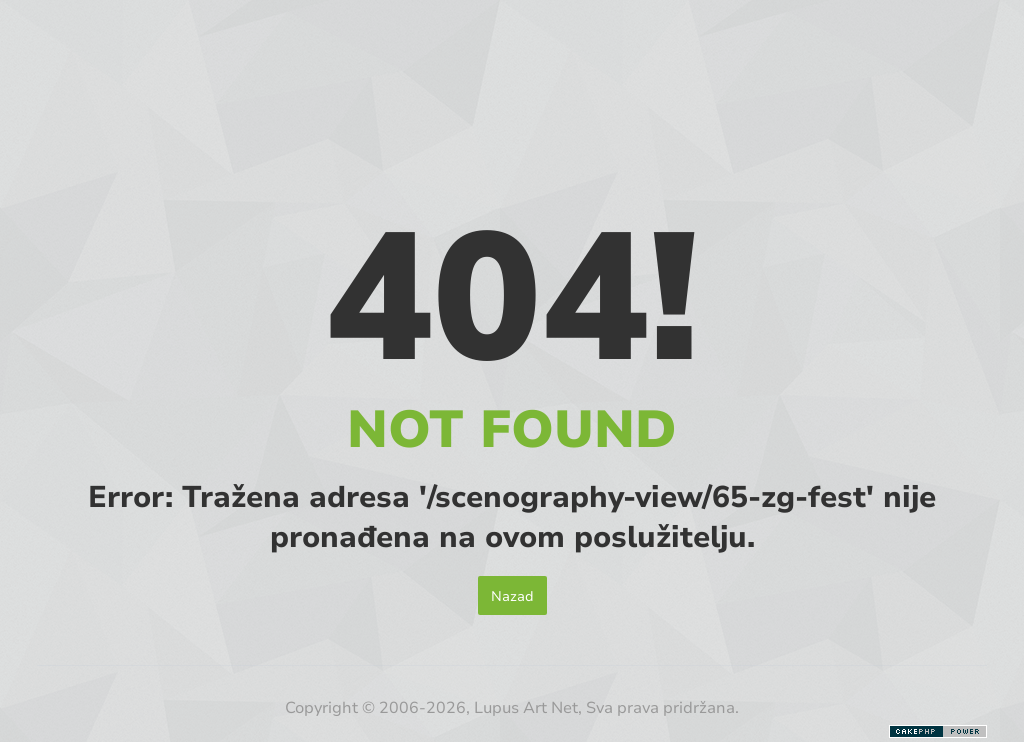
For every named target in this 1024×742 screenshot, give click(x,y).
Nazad (512, 595)
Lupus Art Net (526, 706)
